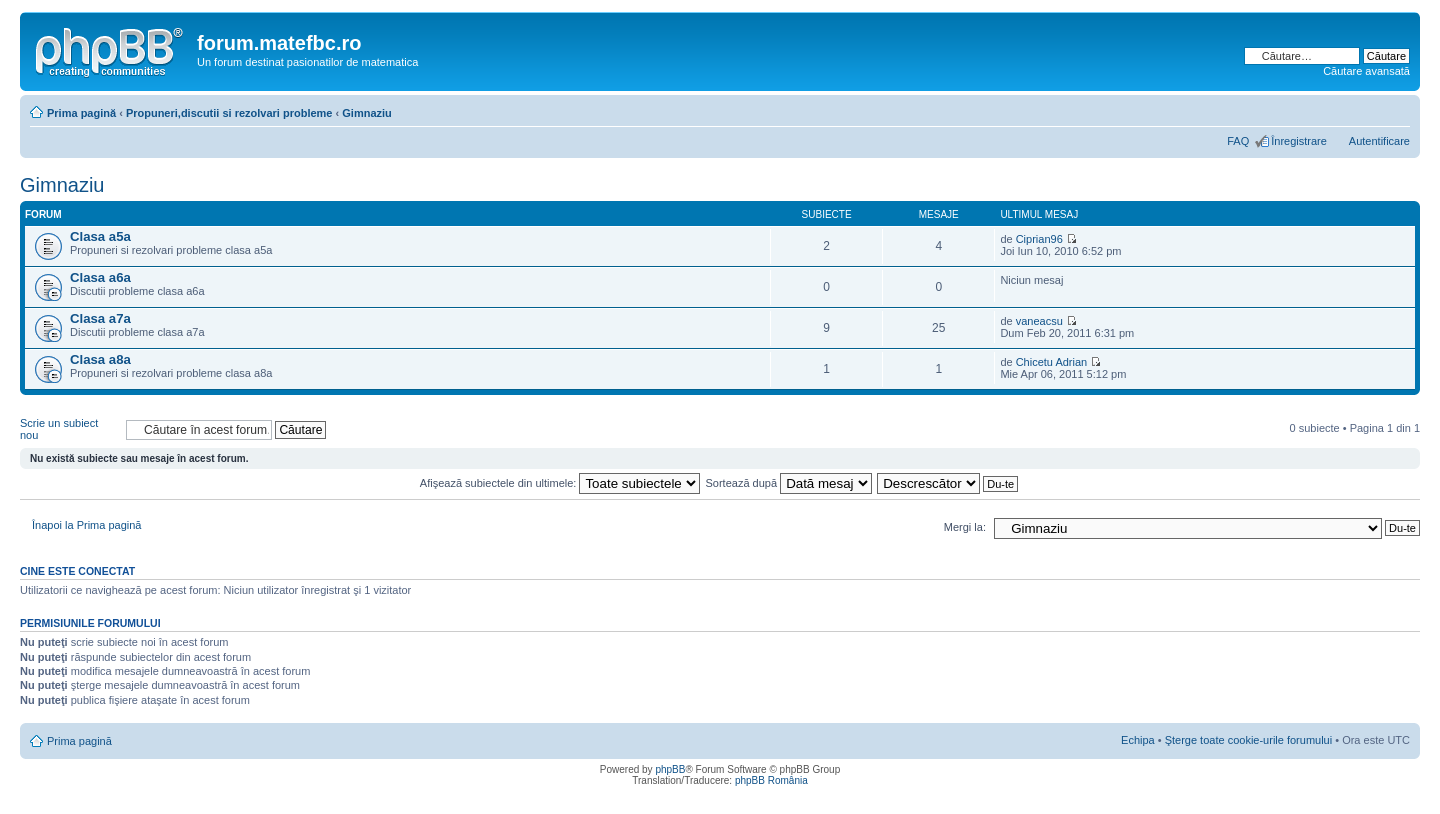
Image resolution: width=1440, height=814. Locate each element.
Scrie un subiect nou (68, 429)
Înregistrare (1299, 141)
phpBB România (771, 780)
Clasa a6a (100, 277)
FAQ (1238, 141)
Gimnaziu (367, 113)
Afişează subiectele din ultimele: (560, 483)
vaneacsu (1039, 321)
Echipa (1138, 740)
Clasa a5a (100, 236)
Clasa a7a (100, 318)
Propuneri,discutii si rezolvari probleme (229, 113)
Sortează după (789, 483)
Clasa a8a (100, 359)
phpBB (670, 769)
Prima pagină (81, 113)
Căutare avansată (1366, 71)
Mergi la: (965, 527)
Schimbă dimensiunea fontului (1395, 109)
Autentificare (1379, 141)
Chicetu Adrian (1052, 362)
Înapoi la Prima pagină (86, 525)
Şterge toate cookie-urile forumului (1249, 740)
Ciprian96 (1039, 239)
